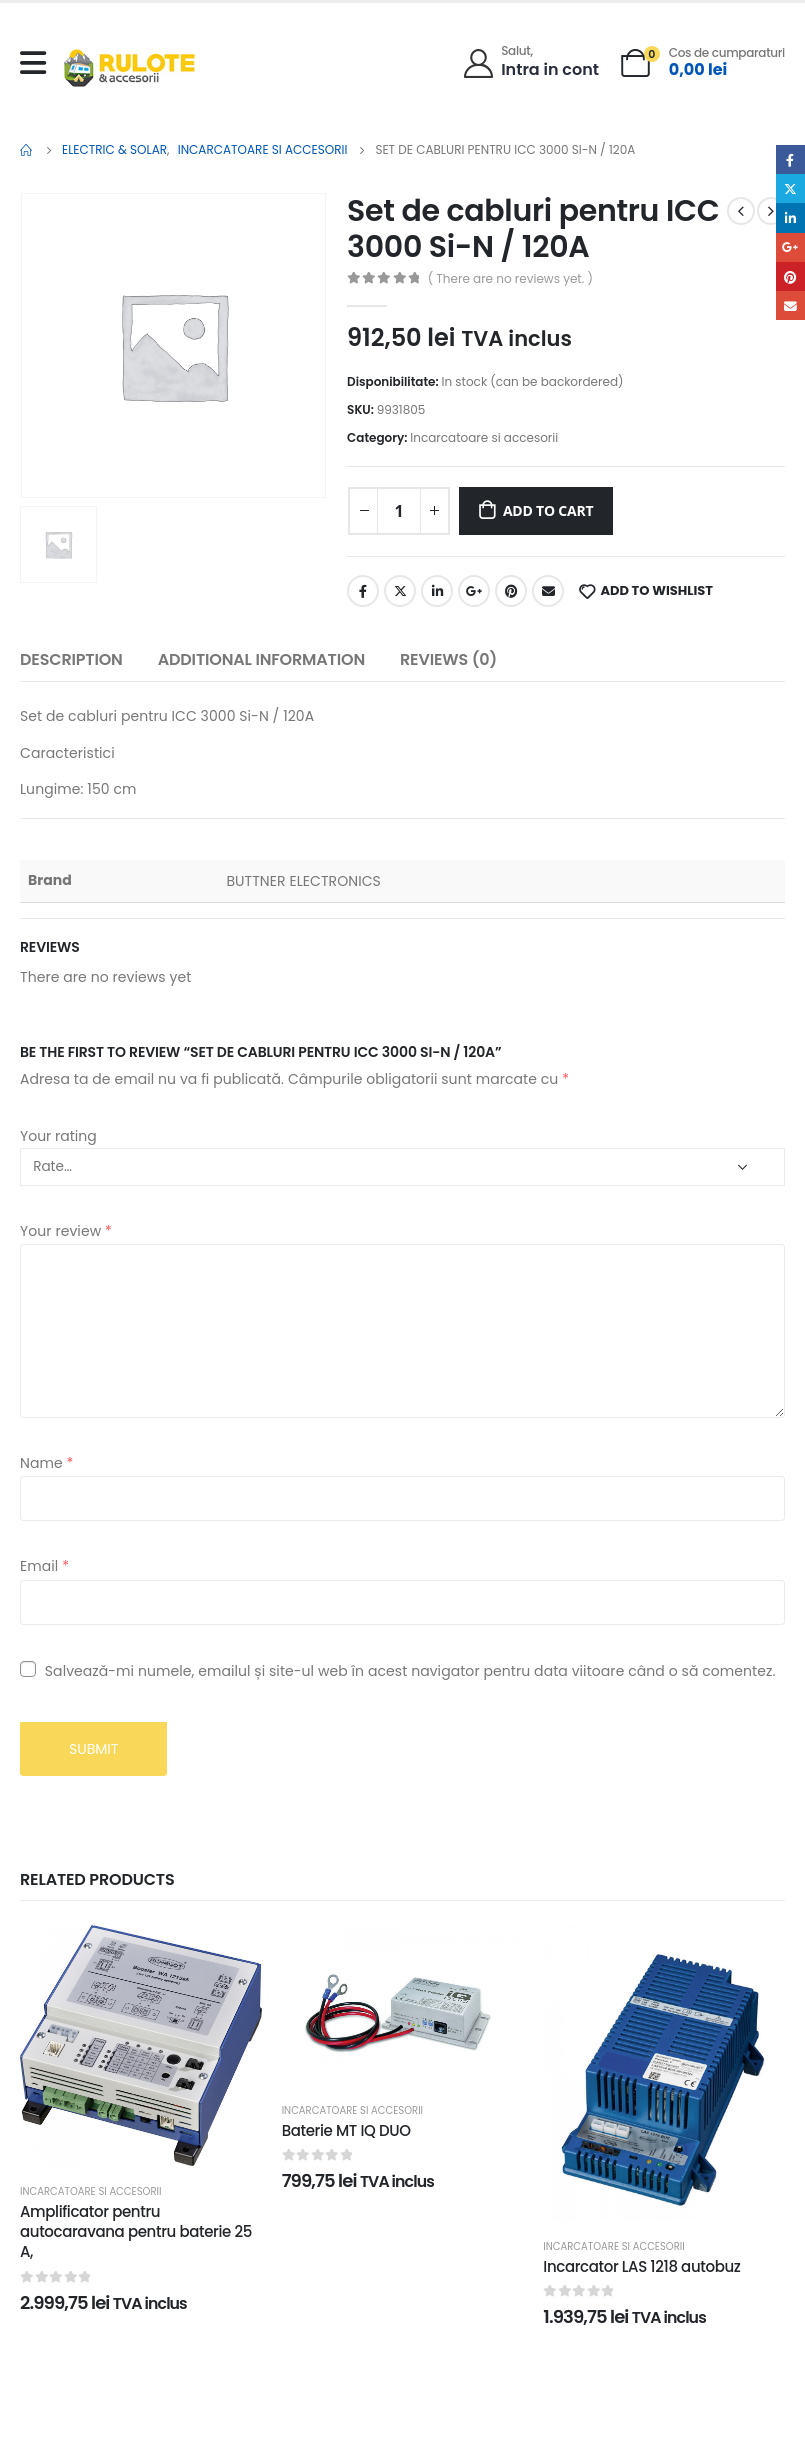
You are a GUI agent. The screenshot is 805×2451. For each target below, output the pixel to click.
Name (46, 1463)
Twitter (400, 591)
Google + (474, 591)
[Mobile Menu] (38, 63)
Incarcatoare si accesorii (484, 437)
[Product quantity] (399, 511)
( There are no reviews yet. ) (510, 278)
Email (548, 591)
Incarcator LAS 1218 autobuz (641, 2266)
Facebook (363, 591)
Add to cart (548, 510)
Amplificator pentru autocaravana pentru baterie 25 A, (136, 2232)
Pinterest (511, 591)
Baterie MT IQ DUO (346, 2130)
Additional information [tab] (261, 659)
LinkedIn (437, 591)
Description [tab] (71, 659)
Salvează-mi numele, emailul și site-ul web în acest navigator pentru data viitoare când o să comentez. (410, 1671)
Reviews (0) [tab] (448, 659)
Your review (66, 1231)
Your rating (58, 1136)
